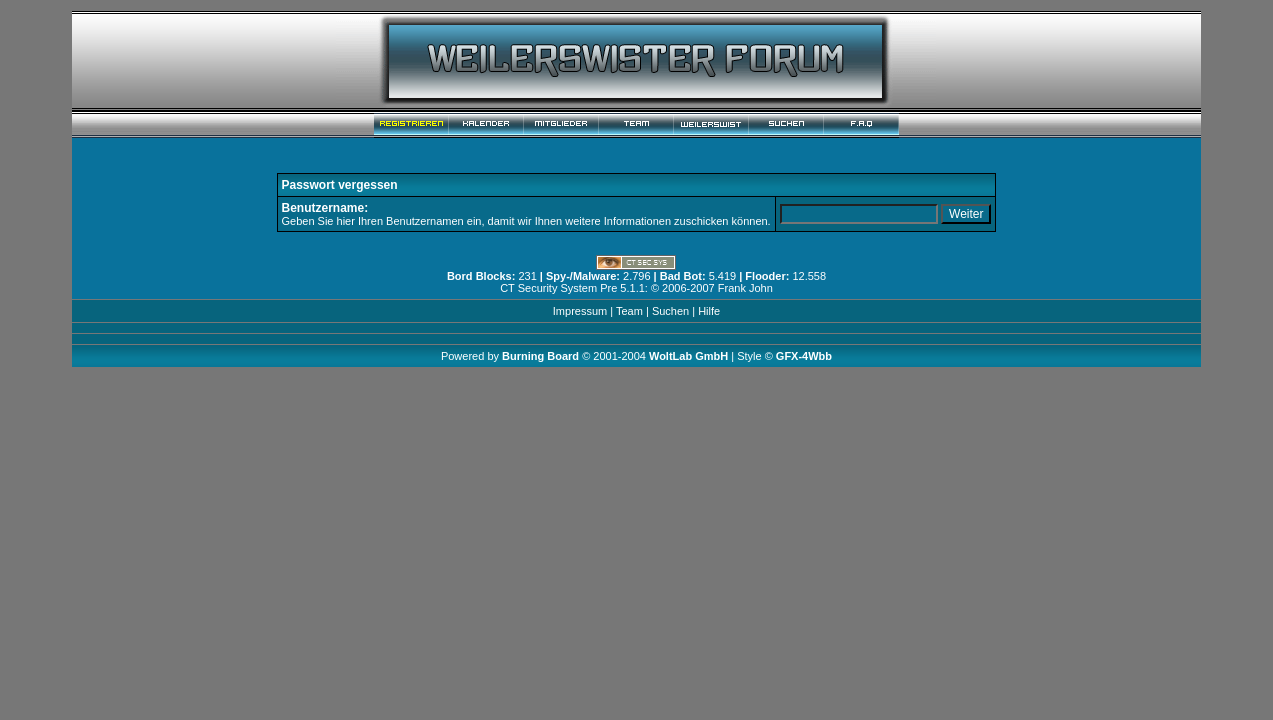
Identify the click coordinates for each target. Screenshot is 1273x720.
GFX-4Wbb (804, 356)
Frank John (745, 288)
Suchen (670, 311)
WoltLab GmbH (688, 356)
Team (629, 311)
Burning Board (542, 356)
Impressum (580, 311)
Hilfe (709, 311)
